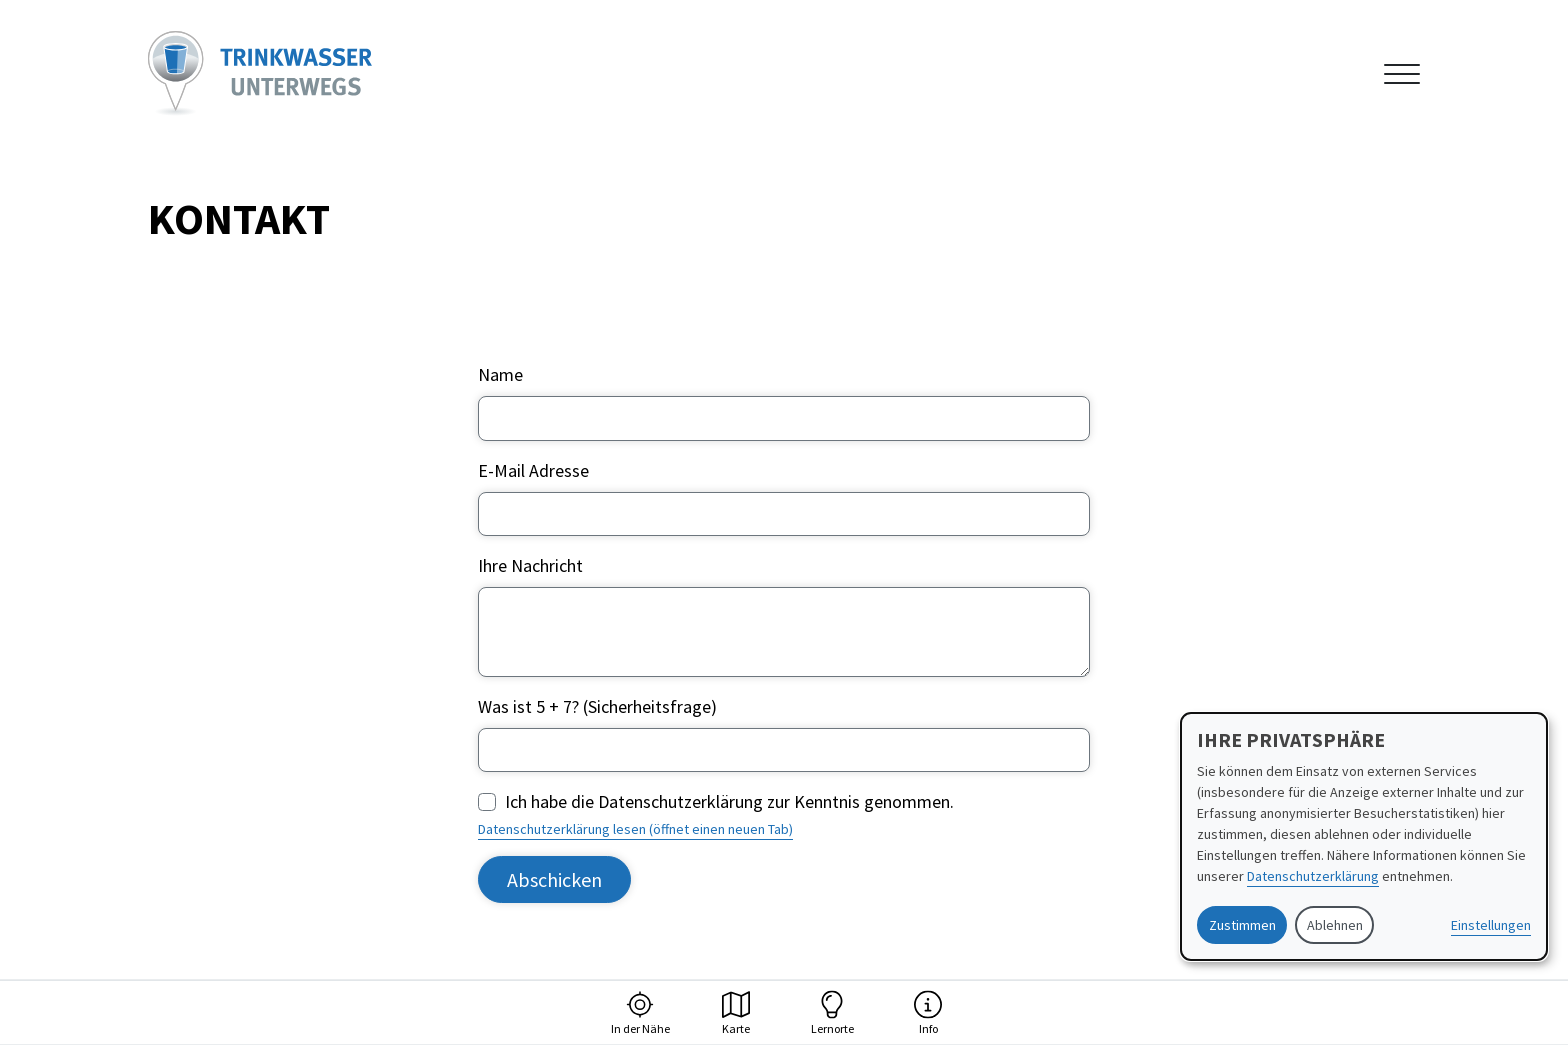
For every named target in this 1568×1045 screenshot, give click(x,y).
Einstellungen (1491, 925)
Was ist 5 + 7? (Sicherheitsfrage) (597, 706)
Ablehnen (1335, 925)
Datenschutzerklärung (1313, 876)
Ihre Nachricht (530, 565)
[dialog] (1364, 836)
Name (500, 374)
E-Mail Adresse (533, 470)
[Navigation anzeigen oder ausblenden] (1402, 74)
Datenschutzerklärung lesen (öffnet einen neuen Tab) (635, 829)
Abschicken (554, 879)
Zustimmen (1242, 925)
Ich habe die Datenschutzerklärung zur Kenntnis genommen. (729, 801)
